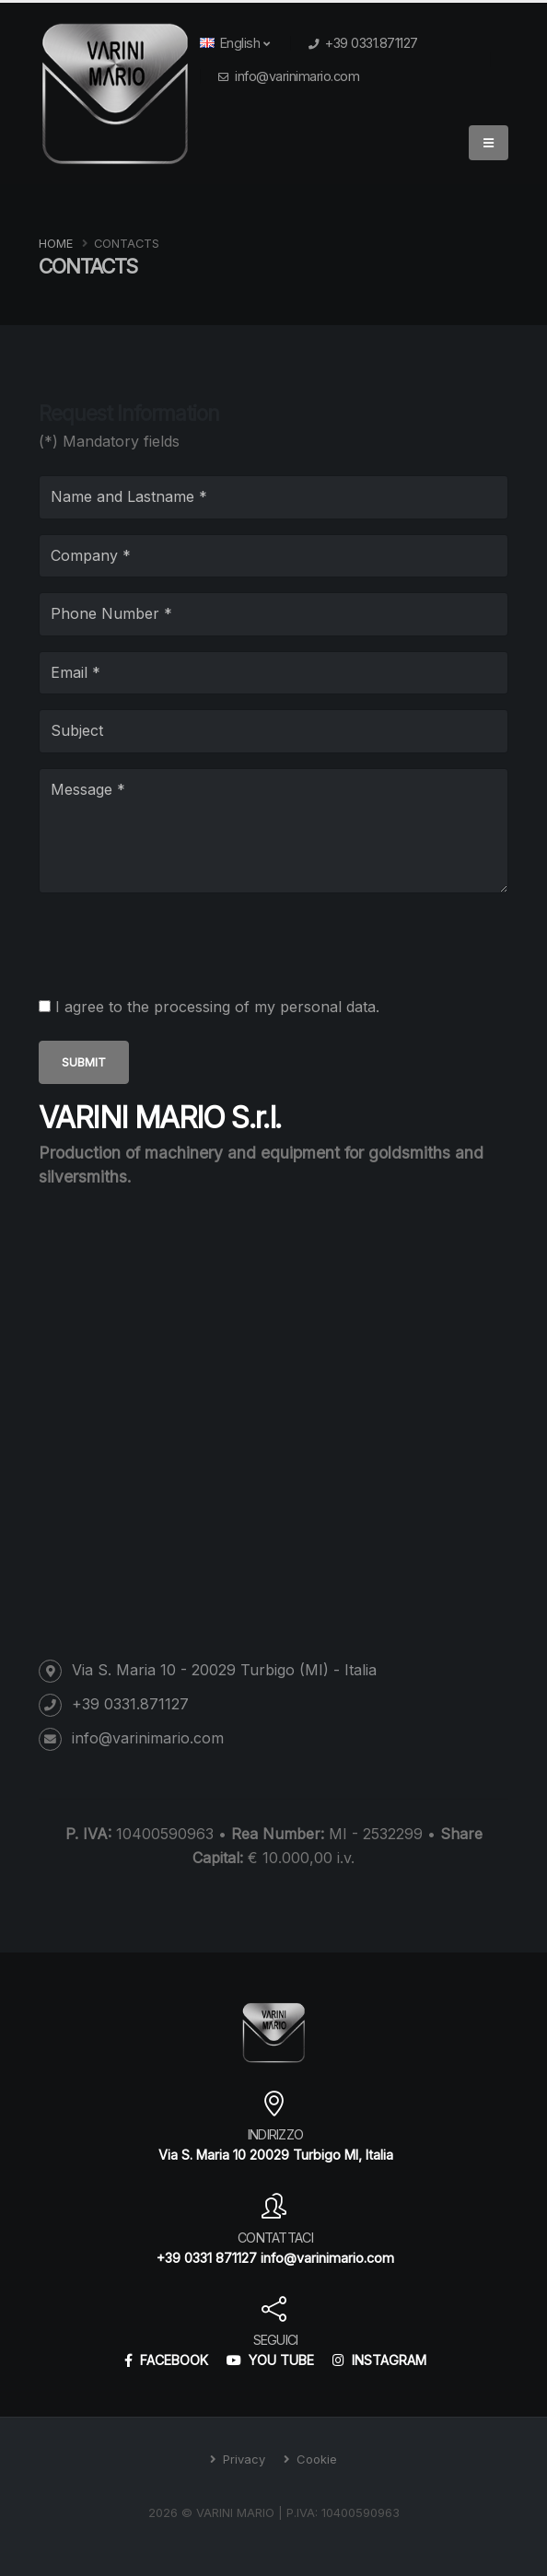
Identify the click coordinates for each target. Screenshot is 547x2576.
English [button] (234, 43)
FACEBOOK (166, 2360)
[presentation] (179, 944)
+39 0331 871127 (207, 2258)
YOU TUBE (270, 2360)
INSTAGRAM (379, 2360)
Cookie (315, 2459)
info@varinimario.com (297, 76)
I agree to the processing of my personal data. (217, 1006)
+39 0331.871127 (371, 43)
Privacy (242, 2459)
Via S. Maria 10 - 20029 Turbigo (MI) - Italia (224, 1670)
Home (56, 244)
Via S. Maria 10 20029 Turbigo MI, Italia (275, 2154)
